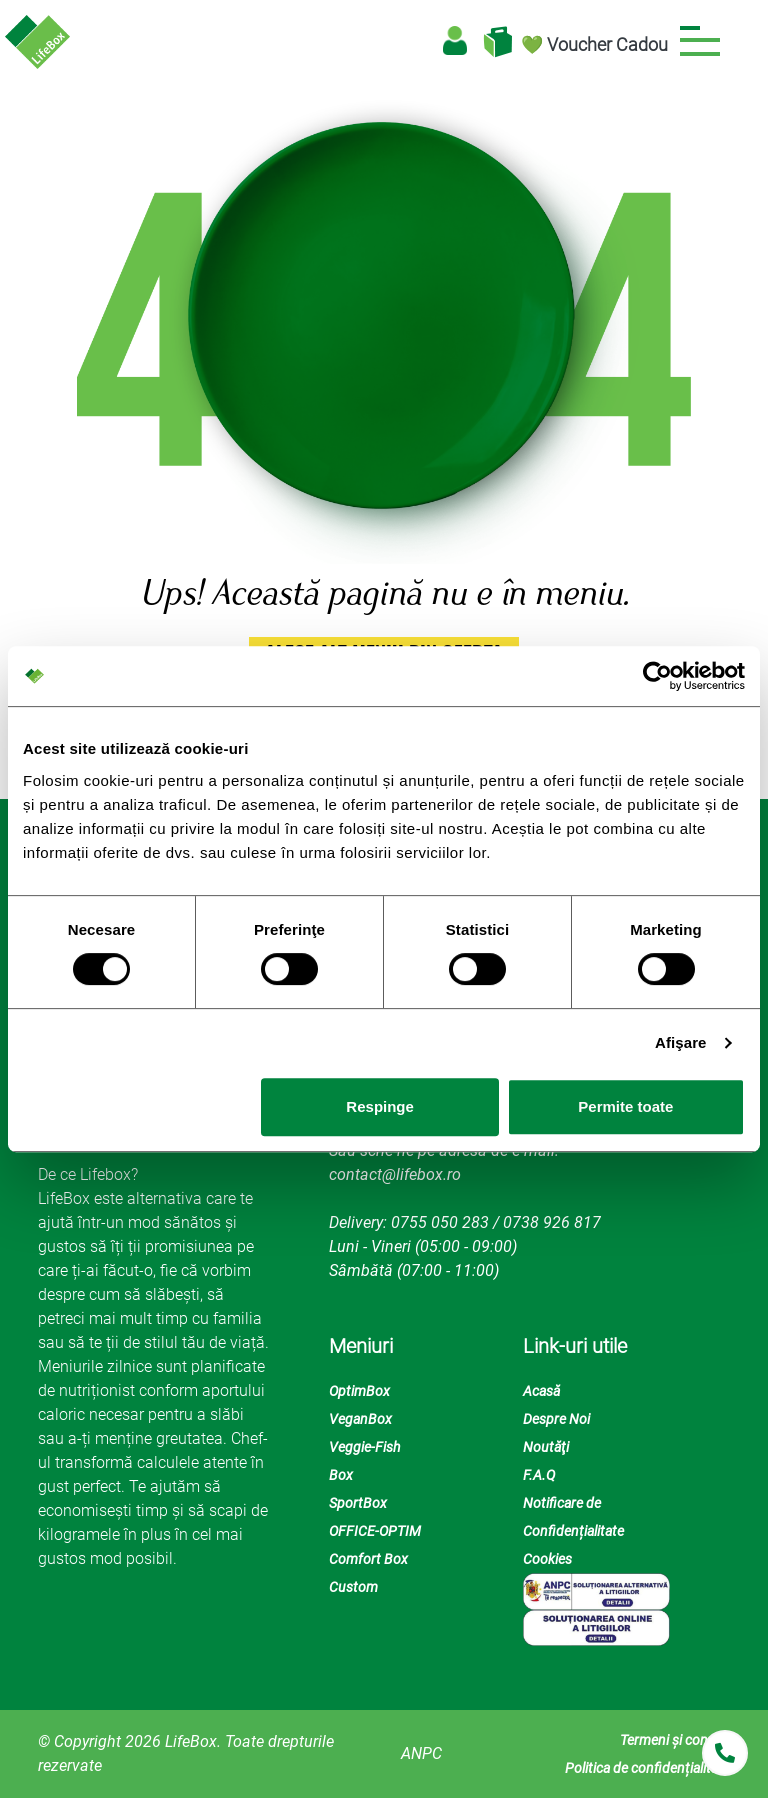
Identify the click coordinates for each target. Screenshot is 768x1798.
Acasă (541, 1391)
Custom (353, 1587)
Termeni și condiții (675, 1740)
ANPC (421, 1753)
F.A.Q (539, 1475)
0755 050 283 (440, 1222)
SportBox (358, 1503)
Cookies (547, 1559)
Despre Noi (556, 1419)
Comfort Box (368, 1559)
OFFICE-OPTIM (375, 1531)
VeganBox (360, 1419)
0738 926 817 (552, 1222)
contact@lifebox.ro (395, 1174)
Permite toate (625, 1106)
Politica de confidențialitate (647, 1768)
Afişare (681, 1042)
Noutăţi (546, 1447)
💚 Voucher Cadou (594, 44)
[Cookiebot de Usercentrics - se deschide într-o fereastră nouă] (657, 676)
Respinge (380, 1106)
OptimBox (359, 1391)
